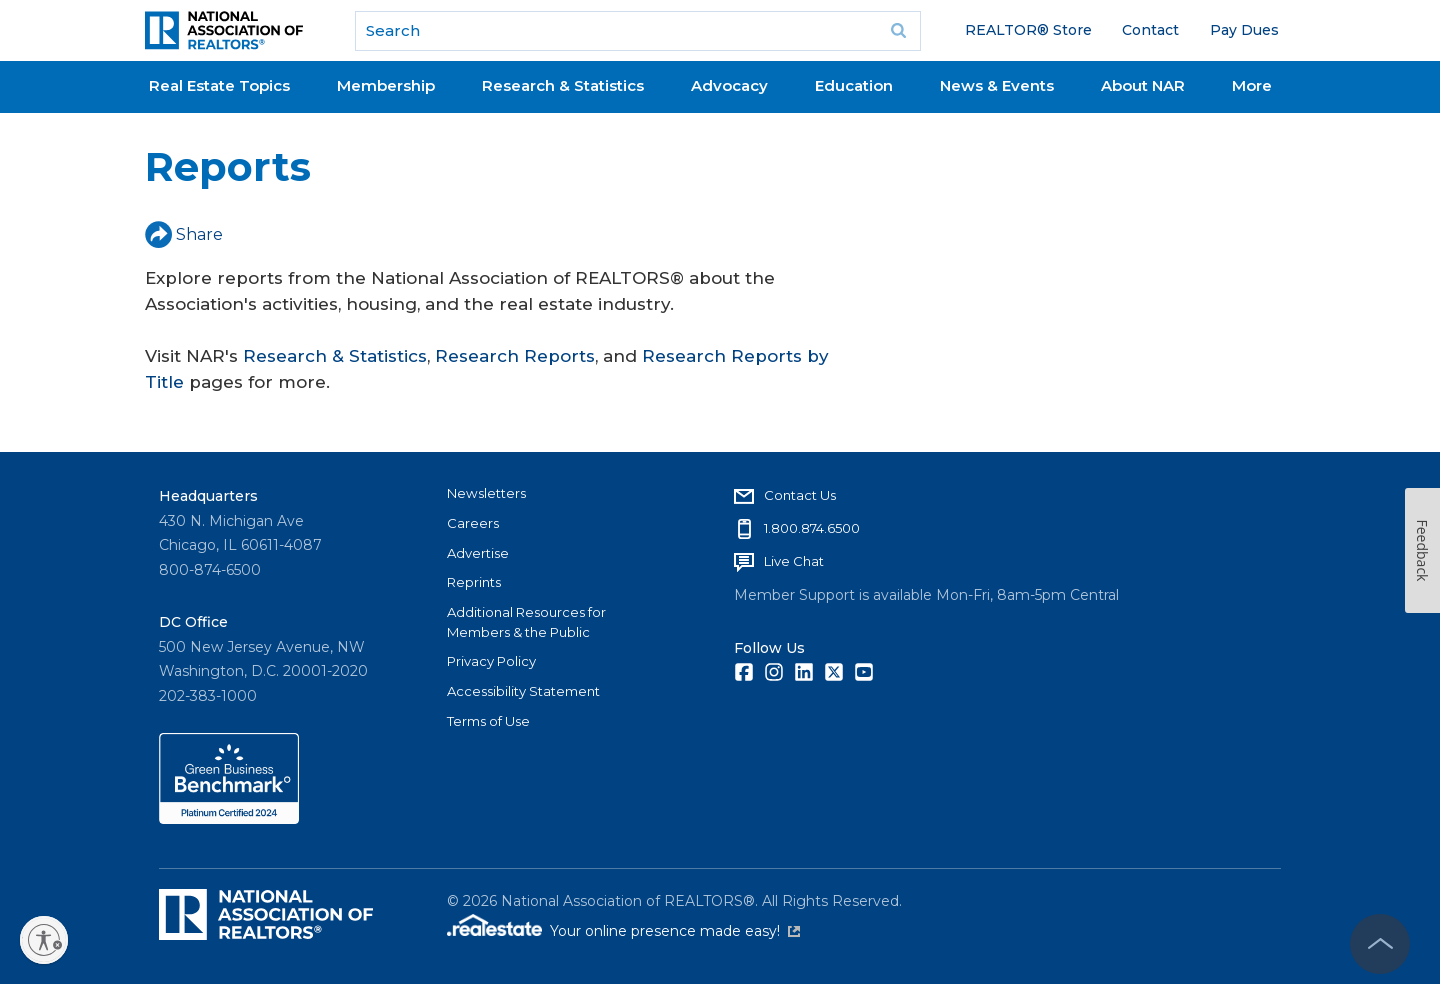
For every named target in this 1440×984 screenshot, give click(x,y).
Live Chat (794, 561)
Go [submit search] (899, 31)
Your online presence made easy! (675, 931)
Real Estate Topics (219, 85)
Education (854, 85)
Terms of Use (488, 721)
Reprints (474, 582)
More (1252, 85)
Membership (386, 85)
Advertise (478, 553)
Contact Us (800, 495)
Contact (1150, 30)
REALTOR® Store (1028, 30)
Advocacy (729, 85)
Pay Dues (1244, 30)
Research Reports (515, 356)
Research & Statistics (563, 85)
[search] (638, 31)
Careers (473, 523)
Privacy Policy (491, 661)
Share (184, 234)
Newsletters (486, 493)
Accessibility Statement (523, 691)
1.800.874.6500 (812, 528)
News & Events (997, 85)
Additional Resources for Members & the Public (526, 622)
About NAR (1143, 85)
